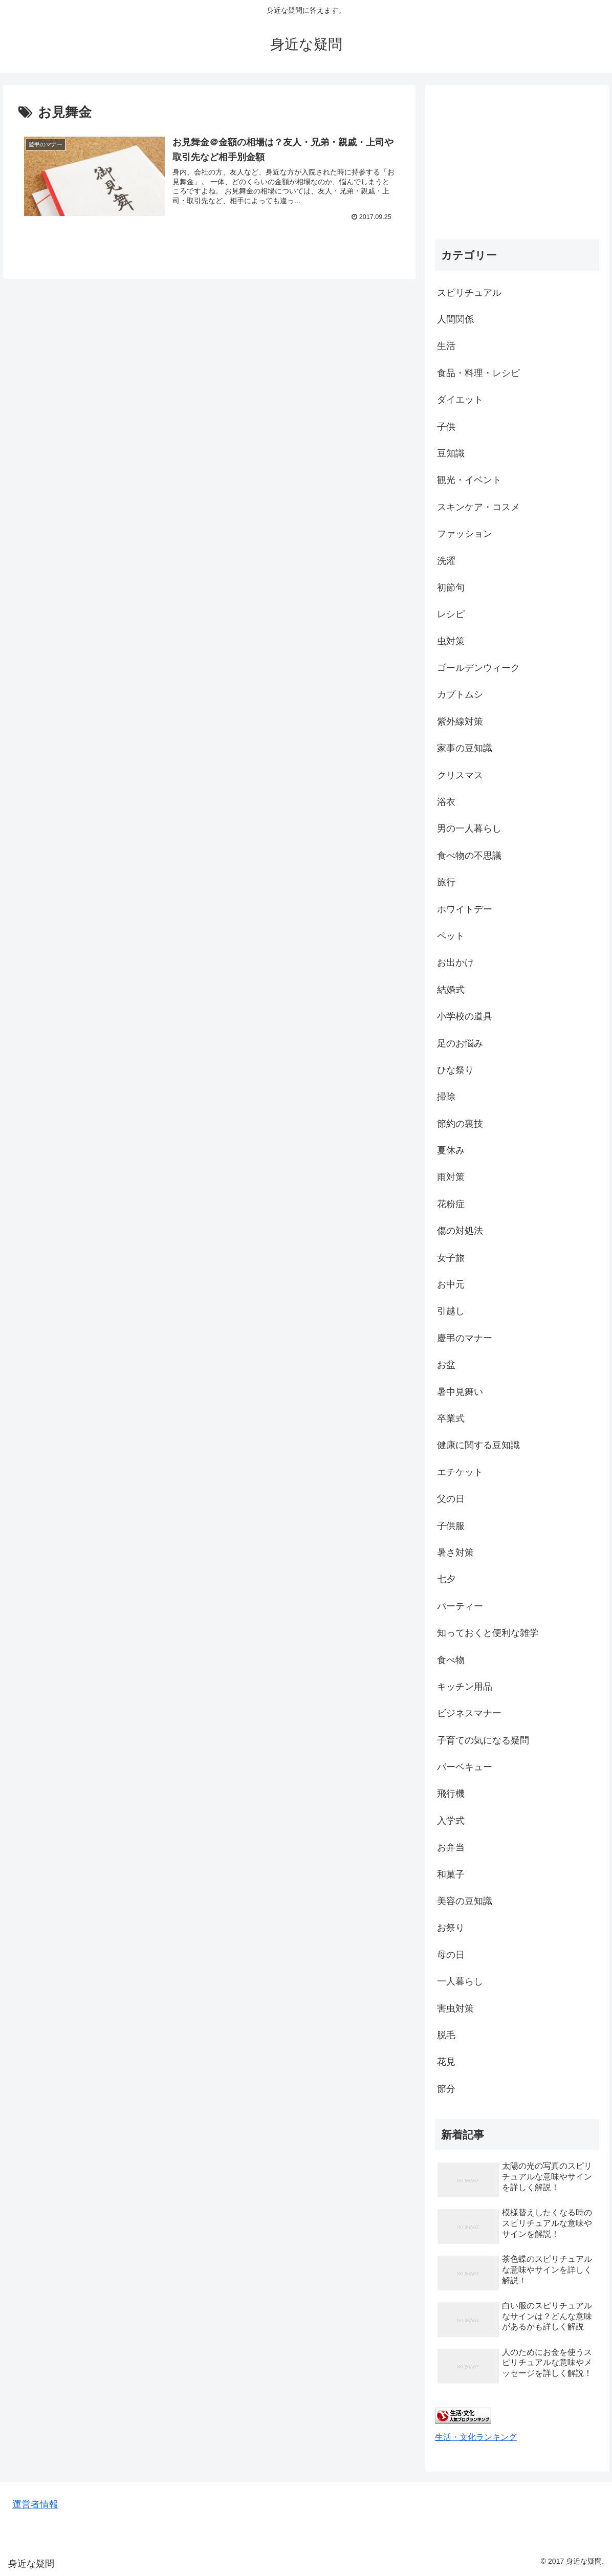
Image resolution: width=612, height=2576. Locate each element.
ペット (451, 936)
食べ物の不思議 (469, 855)
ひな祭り (455, 1070)
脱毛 (446, 2035)
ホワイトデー (464, 909)
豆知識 (451, 453)
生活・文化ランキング (476, 2436)
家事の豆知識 (464, 748)
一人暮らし (460, 1981)
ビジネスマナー (469, 1713)
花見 (446, 2062)
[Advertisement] (517, 159)
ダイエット (460, 400)
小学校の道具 (464, 1016)
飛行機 (451, 1793)
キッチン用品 (464, 1687)
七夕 (446, 1579)
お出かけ (455, 962)
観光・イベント (469, 480)
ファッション (464, 534)
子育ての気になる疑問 (483, 1740)
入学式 (451, 1821)
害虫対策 (455, 2008)
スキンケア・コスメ (478, 507)
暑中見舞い (460, 1392)
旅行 (446, 882)
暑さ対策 (455, 1552)
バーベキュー (464, 1767)
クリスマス (460, 775)
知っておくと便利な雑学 (487, 1633)
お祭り (451, 1928)
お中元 (451, 1284)
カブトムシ (460, 694)
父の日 (451, 1499)
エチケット (460, 1472)
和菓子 (451, 1874)
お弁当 (451, 1847)
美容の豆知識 (464, 1901)
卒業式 (451, 1418)
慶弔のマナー (464, 1338)
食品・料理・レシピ (478, 373)
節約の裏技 (460, 1124)
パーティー (460, 1606)
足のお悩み (460, 1043)
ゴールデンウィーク (478, 668)
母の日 (451, 1955)
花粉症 (451, 1204)
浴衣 (446, 802)
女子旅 (451, 1258)
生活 (446, 346)
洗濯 (446, 561)
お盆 (446, 1365)
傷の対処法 (460, 1231)
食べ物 (451, 1660)
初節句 (451, 587)
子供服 (451, 1526)
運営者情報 (35, 2504)
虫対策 (451, 641)
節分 (446, 2089)
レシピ (451, 614)
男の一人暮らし (469, 828)
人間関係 (455, 319)
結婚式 (451, 990)
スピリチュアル (469, 293)
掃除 (446, 1096)
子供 (446, 427)
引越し (451, 1311)
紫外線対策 (460, 721)
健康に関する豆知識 (478, 1445)
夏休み (451, 1150)
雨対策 (451, 1177)
